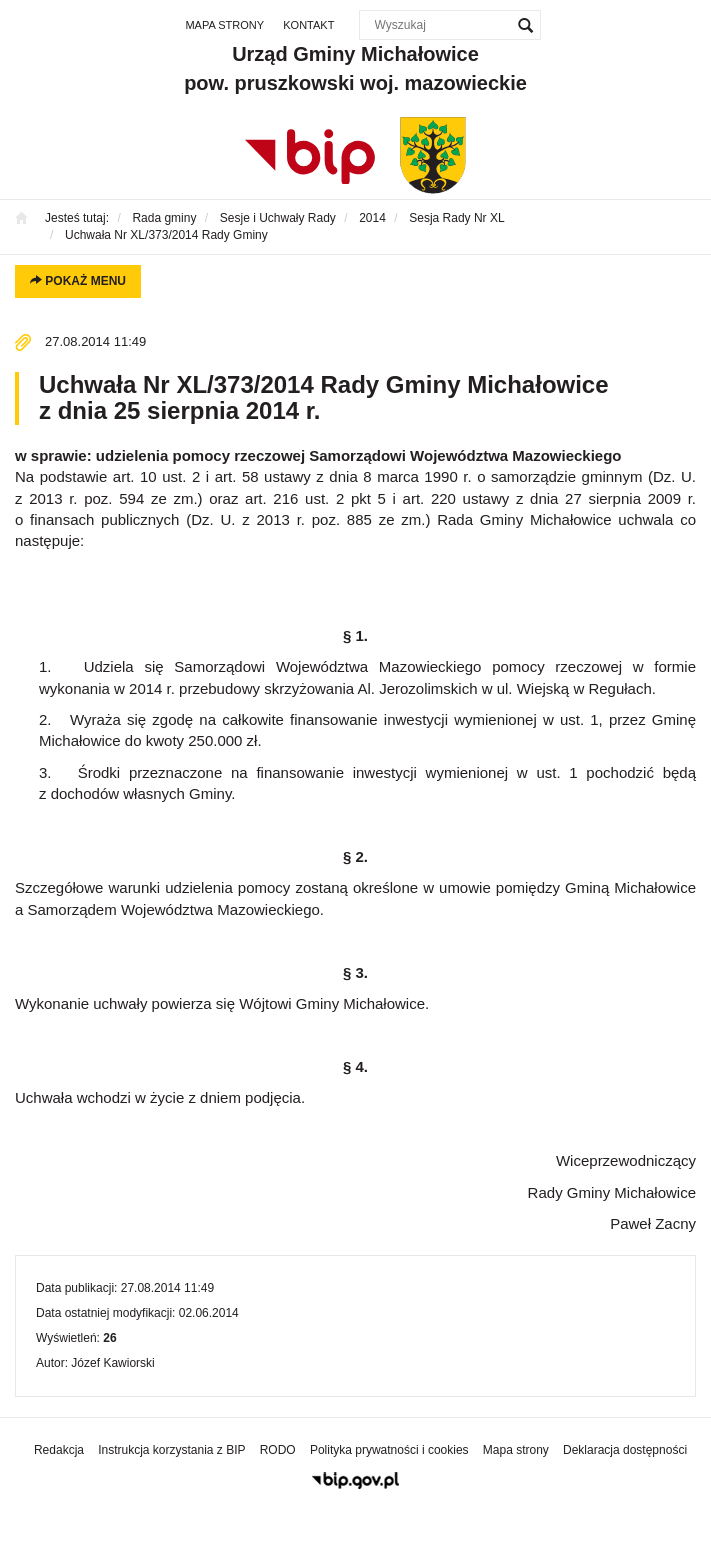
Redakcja (59, 1450)
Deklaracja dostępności (625, 1450)
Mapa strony (224, 25)
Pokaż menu (78, 281)
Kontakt (308, 25)
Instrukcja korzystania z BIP (171, 1450)
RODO (278, 1450)
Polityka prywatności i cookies (389, 1450)
